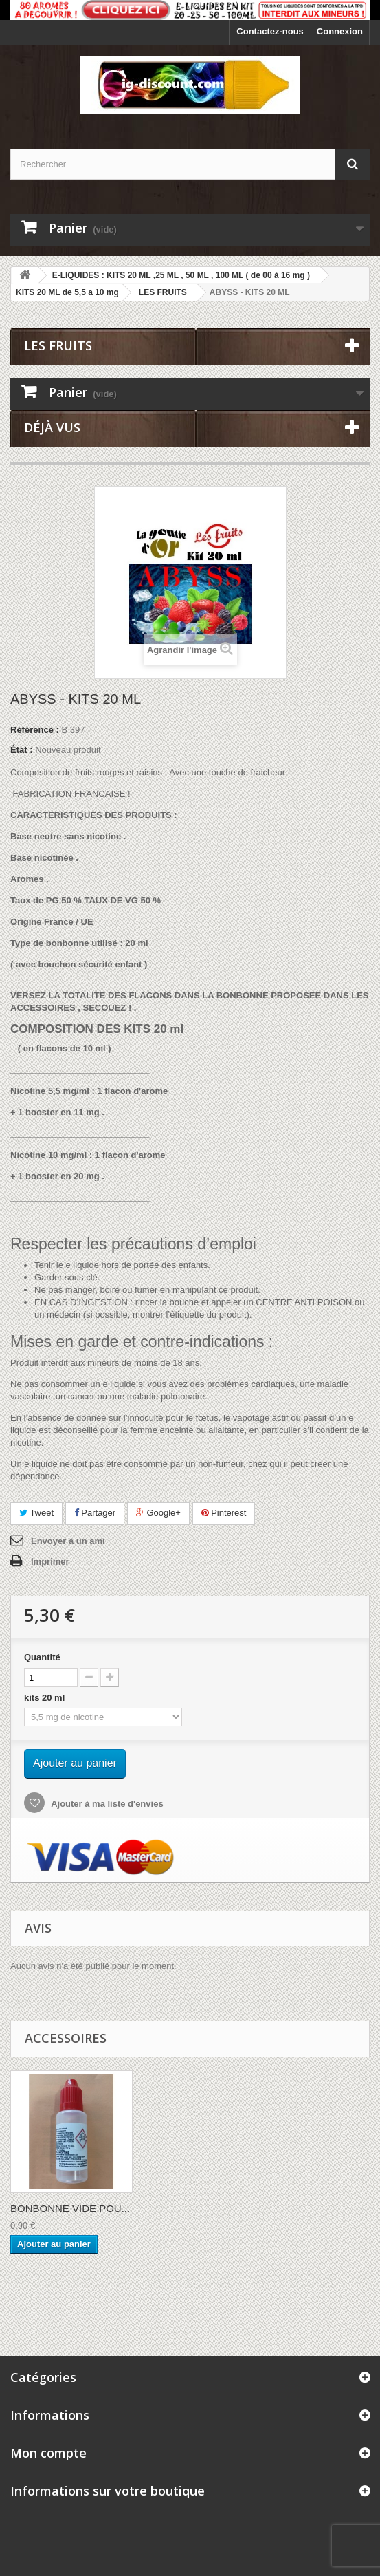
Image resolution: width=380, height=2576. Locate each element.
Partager (94, 1512)
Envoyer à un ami (68, 1541)
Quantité (42, 1657)
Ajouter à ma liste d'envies (106, 1804)
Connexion (340, 31)
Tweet (36, 1512)
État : (21, 749)
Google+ (158, 1512)
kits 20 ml (46, 1698)
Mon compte (48, 2453)
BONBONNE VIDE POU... (70, 2208)
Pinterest (224, 1512)
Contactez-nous (270, 31)
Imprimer (50, 1561)
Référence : (34, 729)
